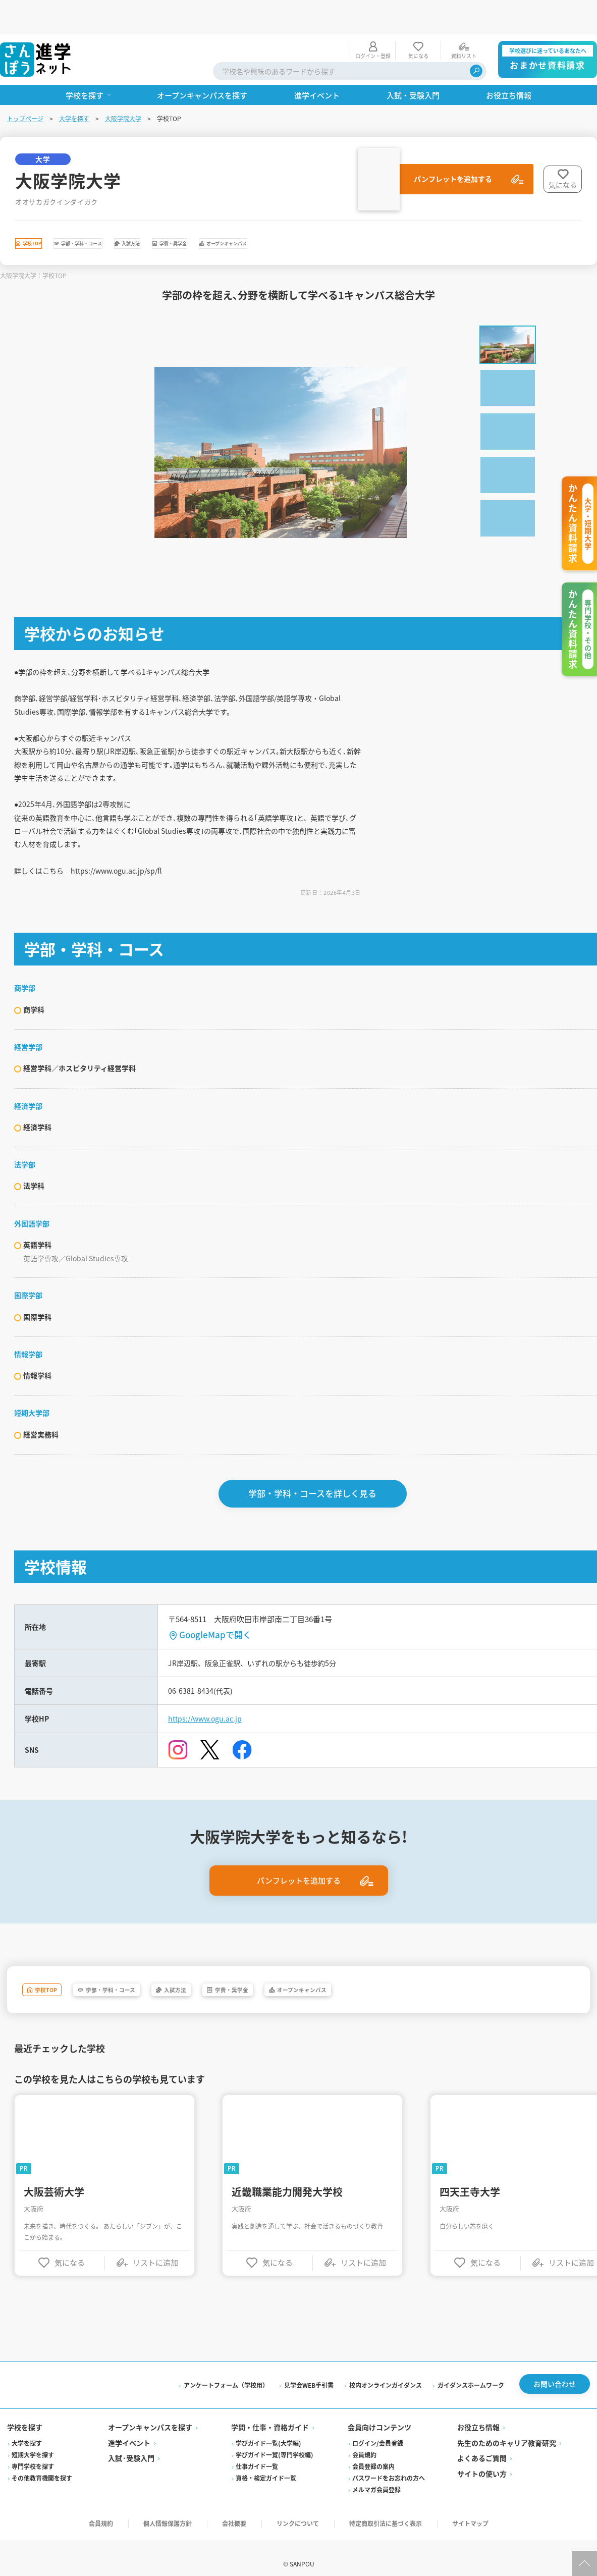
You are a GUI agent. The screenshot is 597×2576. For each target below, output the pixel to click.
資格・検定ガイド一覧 (266, 2514)
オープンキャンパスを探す (151, 2464)
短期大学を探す (34, 2491)
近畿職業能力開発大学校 (289, 2225)
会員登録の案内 (373, 2503)
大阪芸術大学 (56, 2225)
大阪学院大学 (124, 84)
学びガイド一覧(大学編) (269, 2480)
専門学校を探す (34, 2503)
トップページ (26, 84)
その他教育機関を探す (43, 2514)
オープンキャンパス (400, 212)
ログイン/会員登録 (377, 2480)
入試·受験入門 (132, 2495)
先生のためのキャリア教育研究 (506, 2480)
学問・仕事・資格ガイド (270, 2464)
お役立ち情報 (478, 2464)
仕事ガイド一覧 (257, 2503)
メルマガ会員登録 (376, 2526)
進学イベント (130, 2480)
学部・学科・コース (138, 212)
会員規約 (364, 2491)
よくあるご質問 (481, 2495)
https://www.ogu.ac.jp (211, 1748)
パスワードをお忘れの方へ (388, 2514)
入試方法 (226, 212)
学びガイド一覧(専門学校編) (275, 2491)
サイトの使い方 (481, 2510)
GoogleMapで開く (217, 1659)
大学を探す (75, 84)
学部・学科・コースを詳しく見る (314, 1518)
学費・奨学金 (303, 212)
